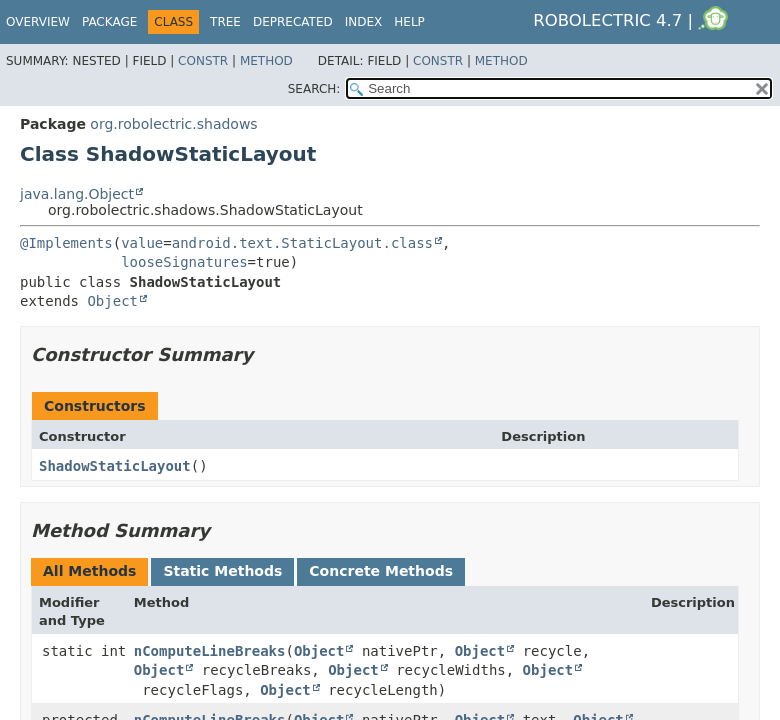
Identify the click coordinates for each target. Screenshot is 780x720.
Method (266, 61)
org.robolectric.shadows (173, 124)
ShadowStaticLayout (115, 466)
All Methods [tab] (89, 571)
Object (112, 301)
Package (109, 22)
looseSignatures (184, 262)
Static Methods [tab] (222, 571)
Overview (38, 22)
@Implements (66, 243)
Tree (225, 22)
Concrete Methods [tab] (381, 571)
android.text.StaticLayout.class (302, 243)
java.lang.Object (77, 194)
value (142, 243)
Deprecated (293, 22)
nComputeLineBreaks (210, 651)
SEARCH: (314, 89)
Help (409, 22)
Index (364, 22)
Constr (203, 61)
